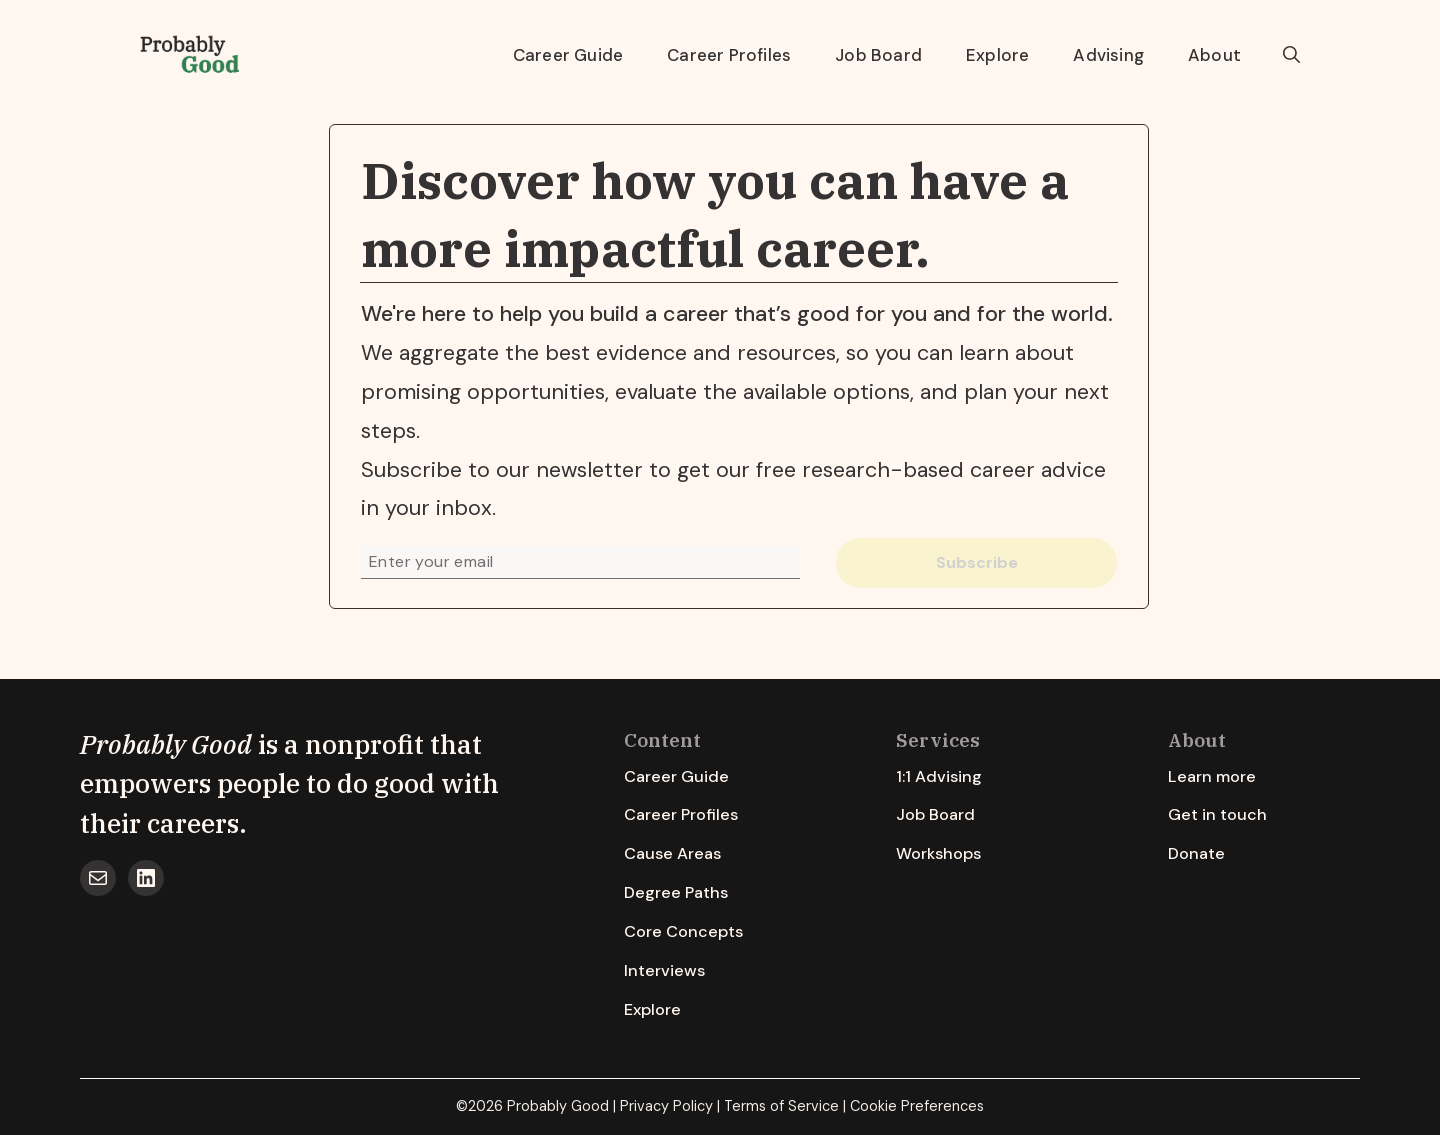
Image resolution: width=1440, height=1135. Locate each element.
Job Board (878, 55)
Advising (1108, 55)
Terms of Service (781, 1106)
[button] (1291, 55)
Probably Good (166, 744)
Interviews (664, 970)
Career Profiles (729, 55)
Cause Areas (672, 853)
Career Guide (568, 55)
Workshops (938, 853)
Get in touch (1217, 814)
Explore (997, 55)
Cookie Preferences (917, 1106)
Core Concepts (683, 931)
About (1214, 55)
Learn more (1212, 776)
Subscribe (977, 562)
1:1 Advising (939, 776)
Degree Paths (676, 892)
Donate (1196, 853)
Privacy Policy (666, 1106)
